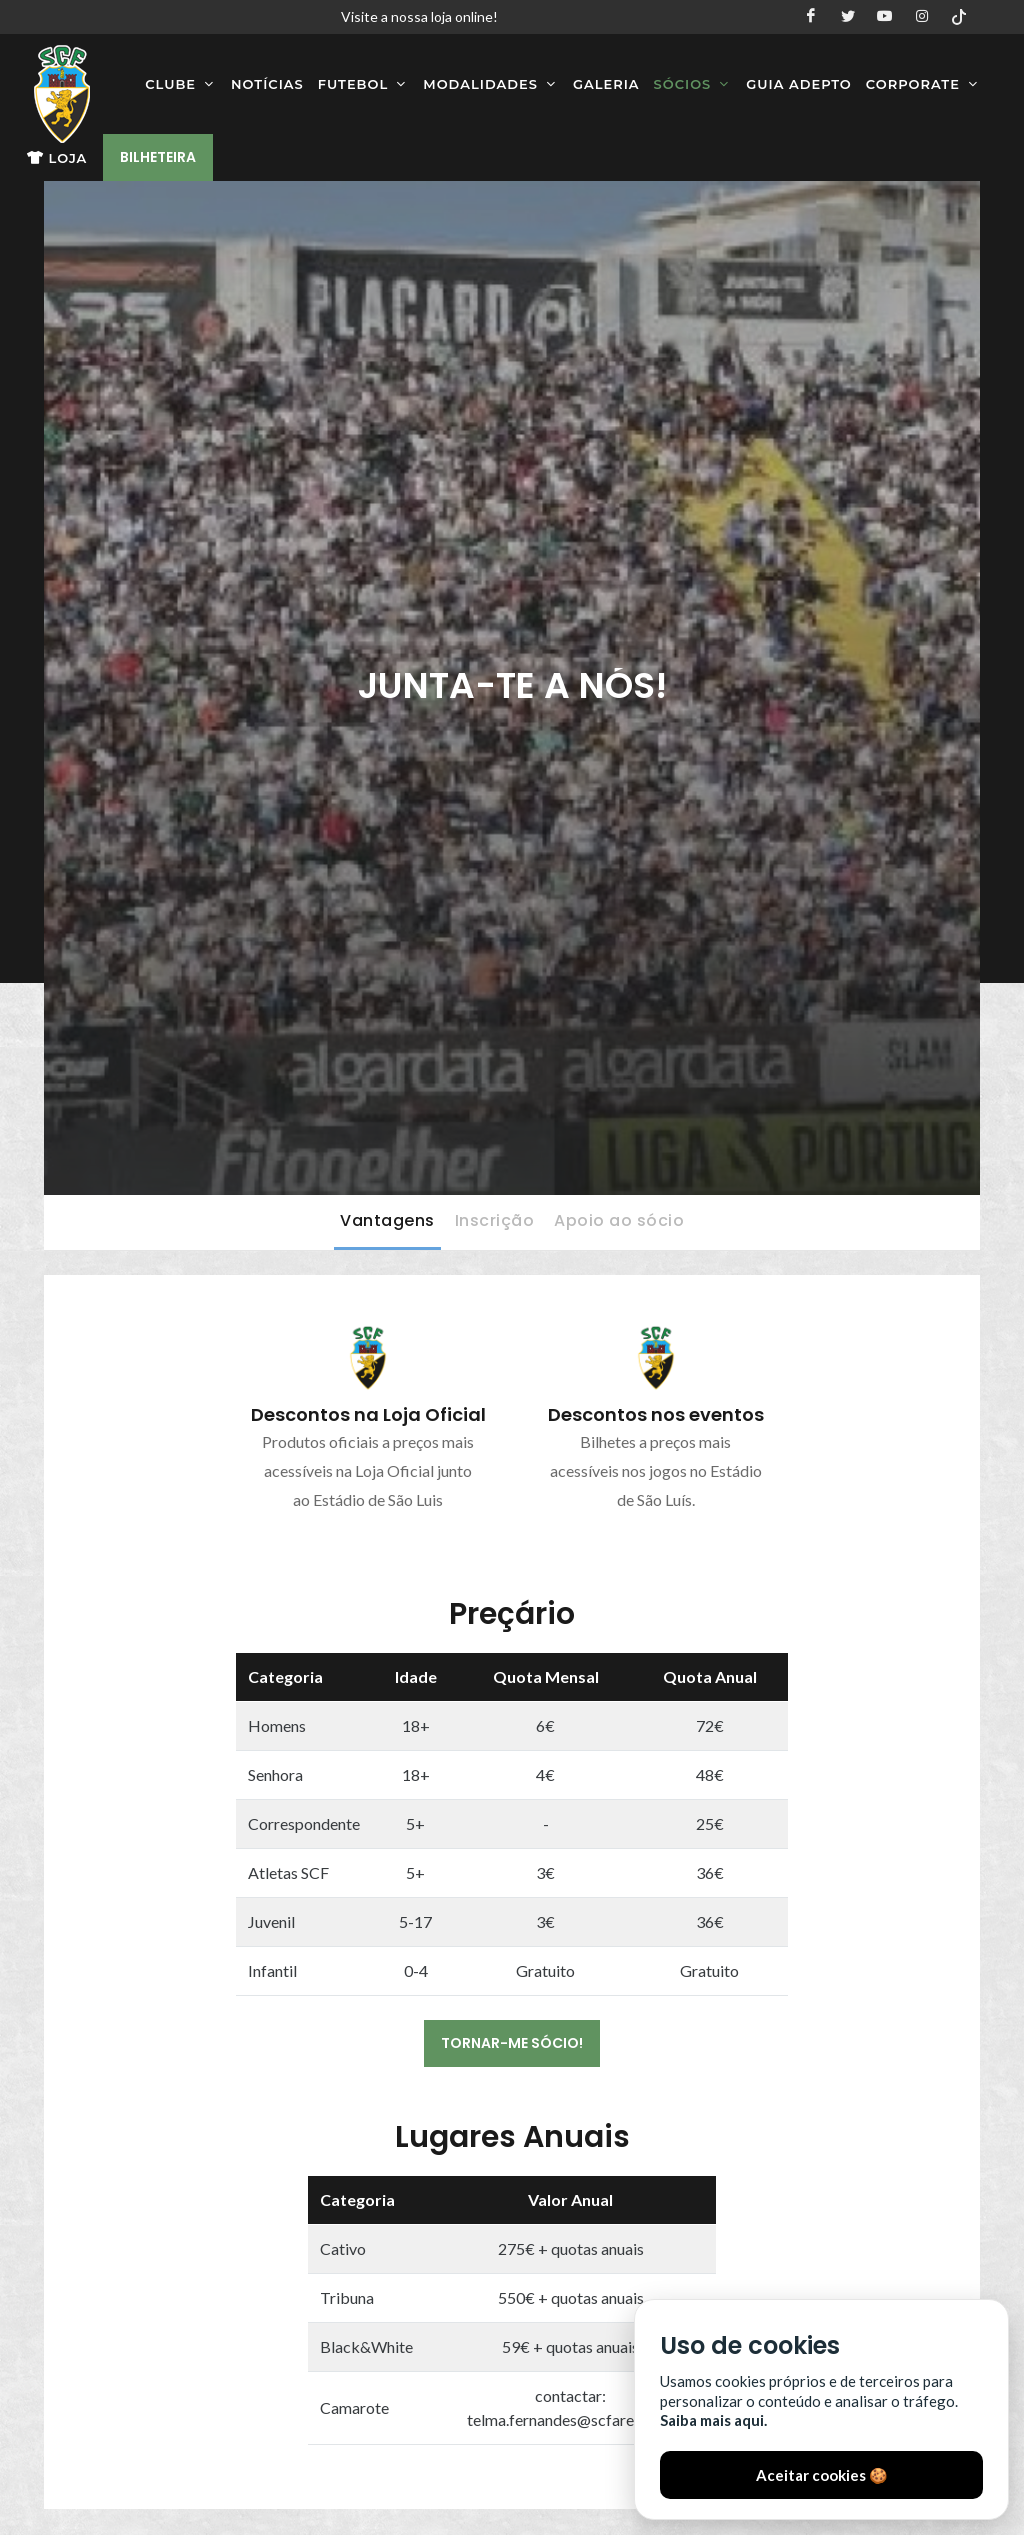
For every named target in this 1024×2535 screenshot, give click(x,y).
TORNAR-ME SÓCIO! (512, 2043)
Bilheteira (158, 157)
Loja (57, 158)
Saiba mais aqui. (713, 2420)
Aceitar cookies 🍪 (822, 2475)
